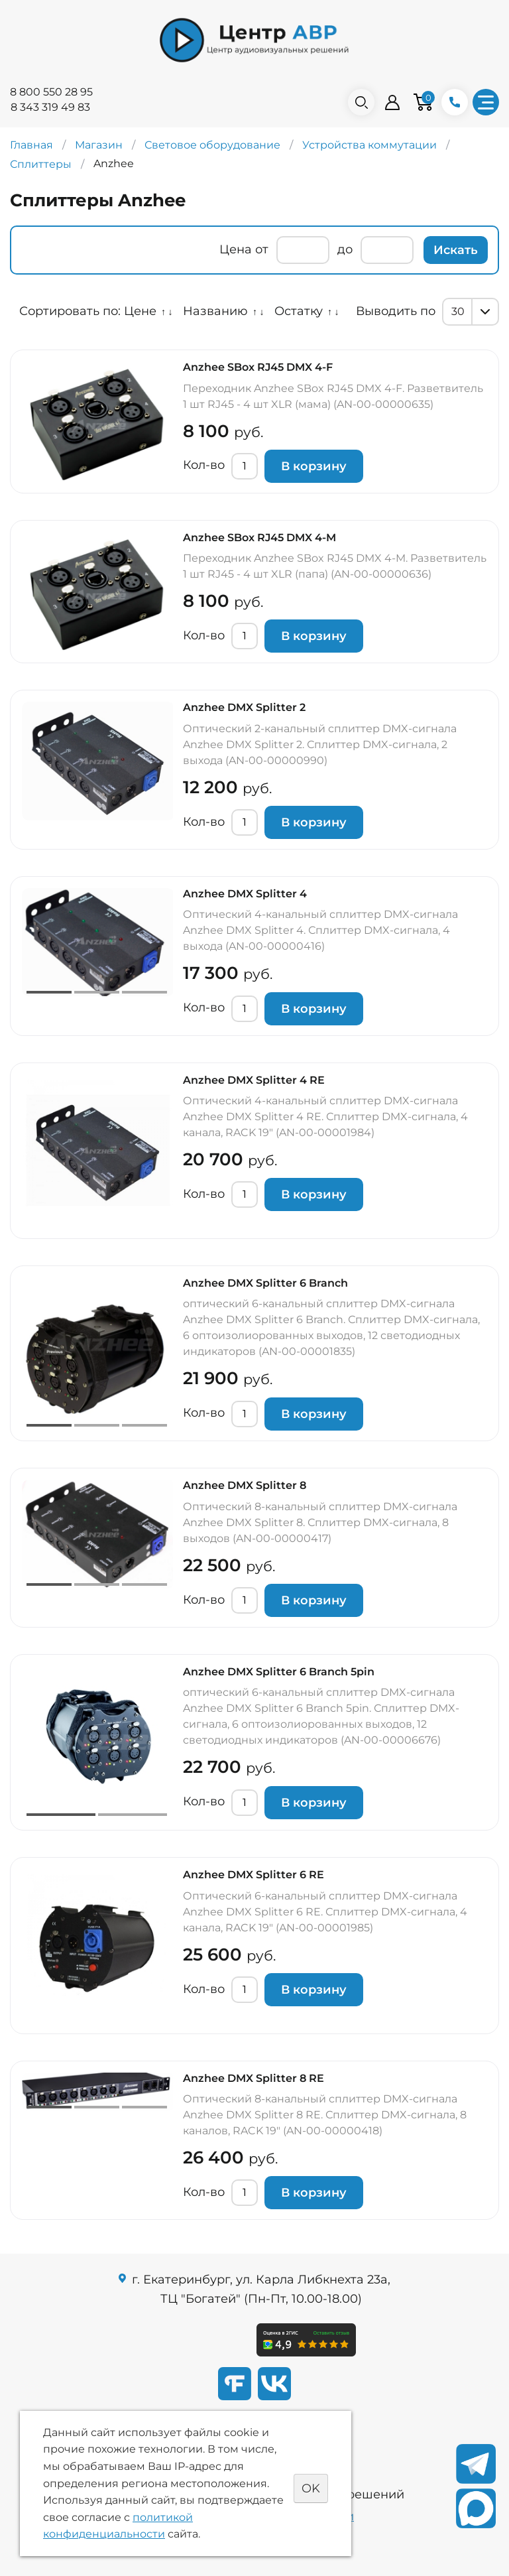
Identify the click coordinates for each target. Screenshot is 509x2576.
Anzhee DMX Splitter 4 (245, 893)
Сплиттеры (41, 164)
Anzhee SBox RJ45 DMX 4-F (258, 367)
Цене (140, 311)
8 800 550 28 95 (51, 92)
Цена (235, 249)
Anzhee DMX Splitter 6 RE (253, 1874)
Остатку (298, 311)
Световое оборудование (212, 145)
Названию (215, 311)
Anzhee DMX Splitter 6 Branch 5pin (278, 1671)
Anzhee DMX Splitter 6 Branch (265, 1283)
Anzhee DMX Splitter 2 (244, 707)
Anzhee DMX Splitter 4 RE (254, 1080)
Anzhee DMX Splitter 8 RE (253, 2078)
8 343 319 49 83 (50, 107)
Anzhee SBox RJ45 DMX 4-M (259, 537)
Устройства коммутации (369, 145)
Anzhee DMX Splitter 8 (244, 1485)
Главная (31, 145)
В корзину (314, 466)
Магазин (99, 145)
